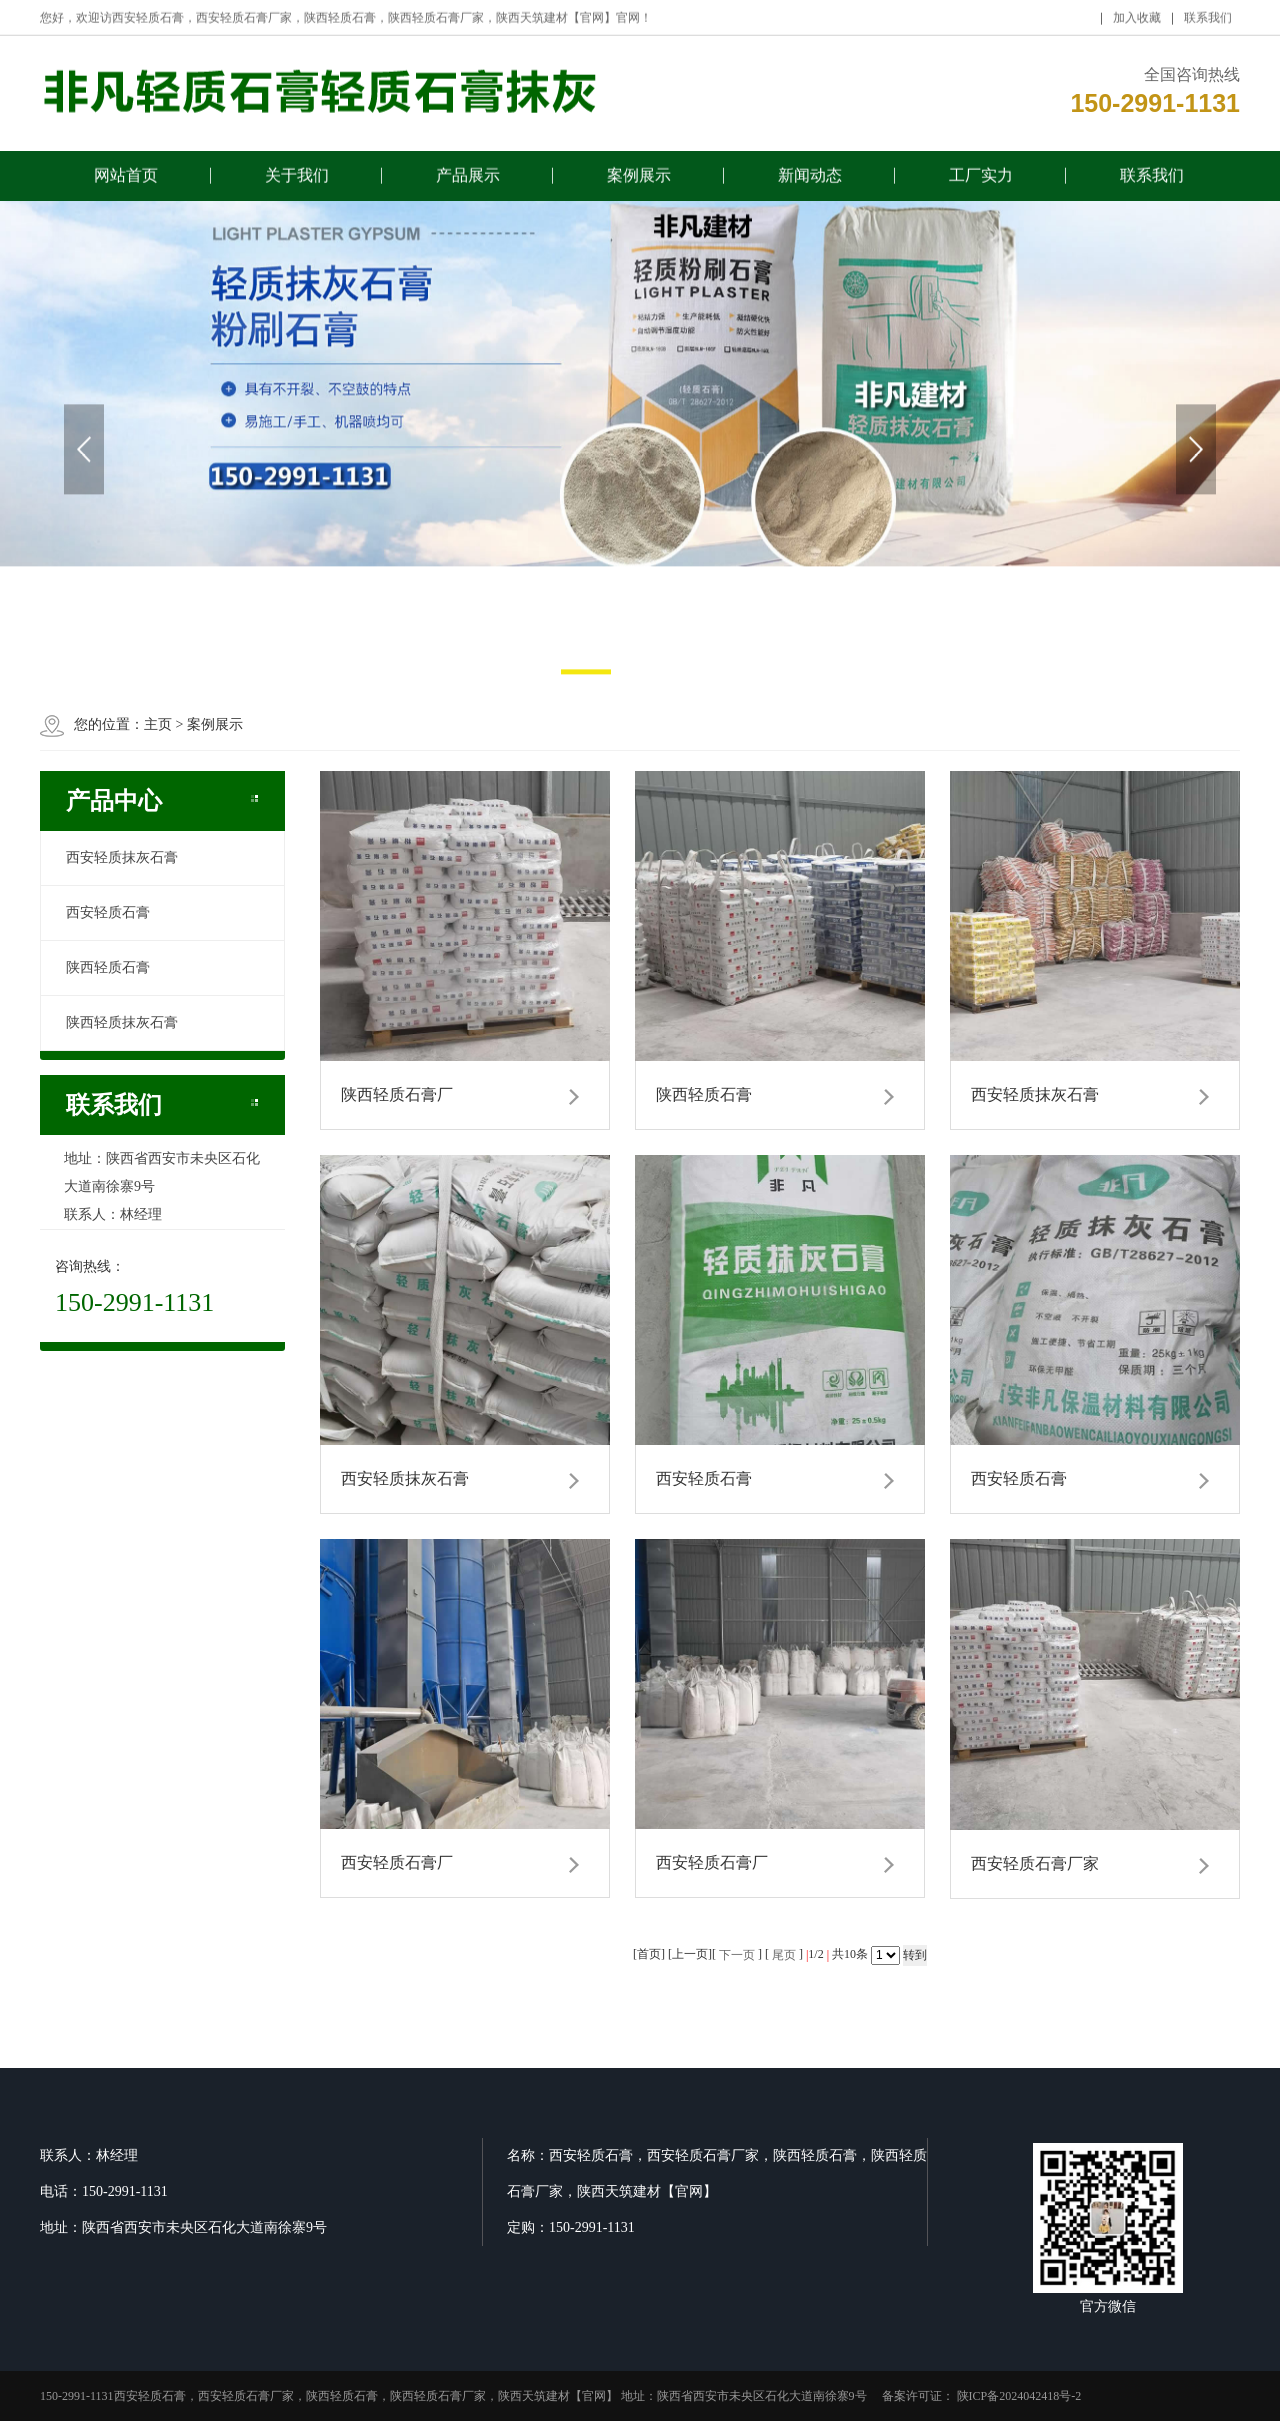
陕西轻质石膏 (108, 967)
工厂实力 (981, 181)
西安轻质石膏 (108, 912)
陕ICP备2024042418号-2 (1018, 2396)
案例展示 (639, 181)
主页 (158, 724)
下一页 (737, 1955)
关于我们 (297, 181)
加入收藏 (1137, 24)
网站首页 (126, 181)
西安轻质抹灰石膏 (122, 857)
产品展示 (468, 181)
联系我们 (1208, 24)
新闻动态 (810, 181)
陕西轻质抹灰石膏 (122, 1022)
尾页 (784, 1955)
